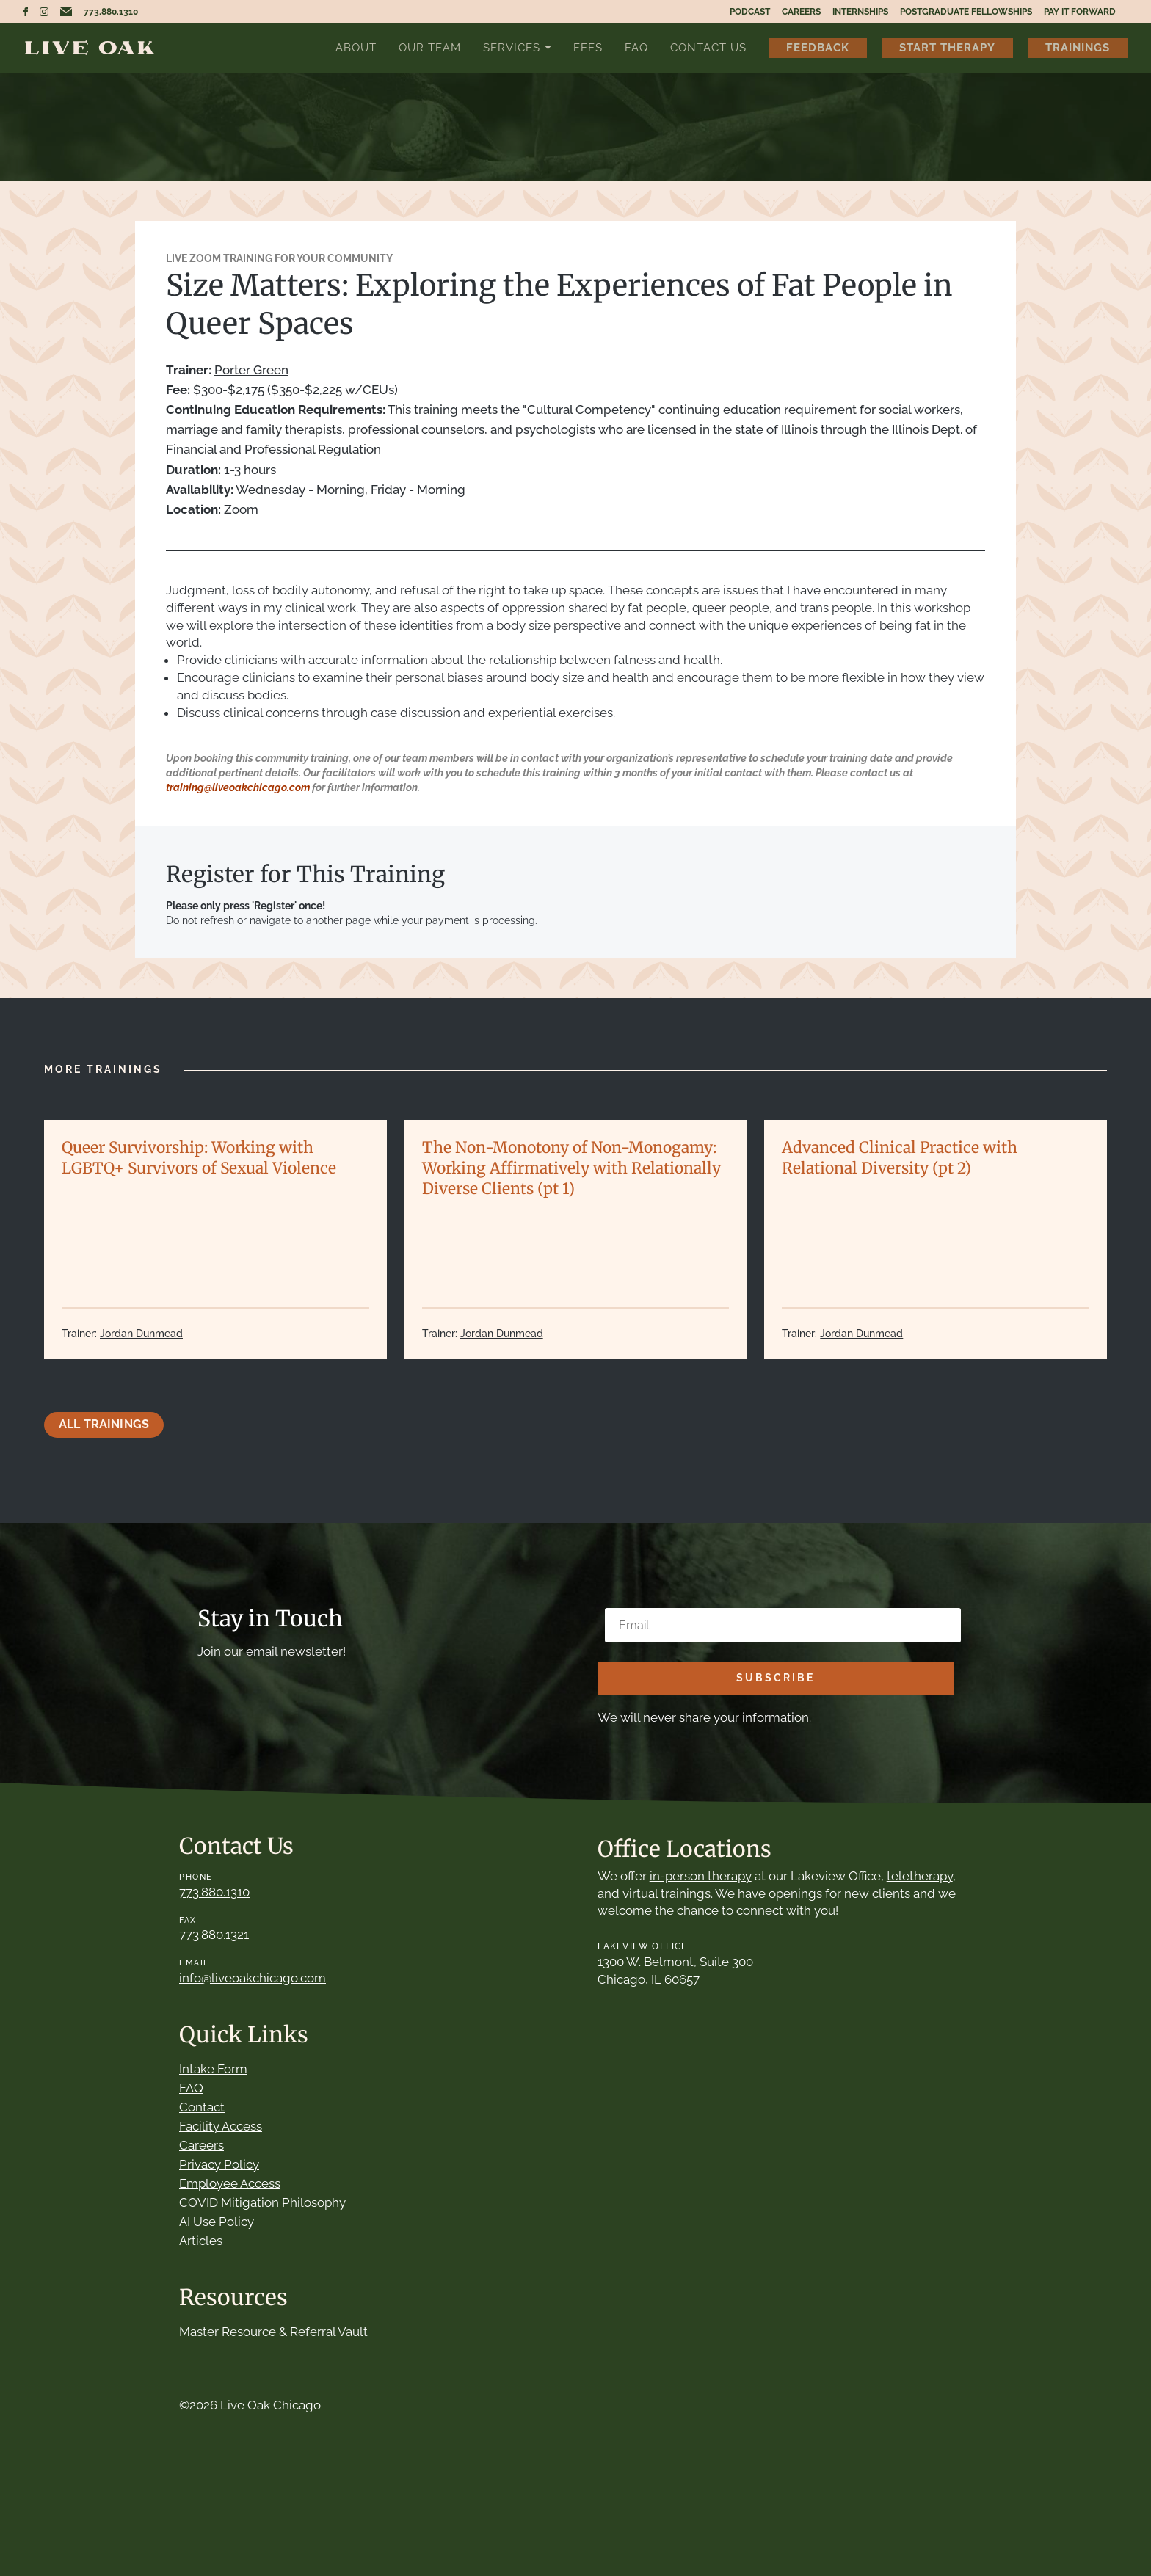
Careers (801, 12)
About (356, 47)
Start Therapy (947, 47)
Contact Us (708, 47)
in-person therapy (701, 1876)
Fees (588, 47)
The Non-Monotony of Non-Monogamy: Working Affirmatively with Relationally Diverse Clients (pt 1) (571, 1168)
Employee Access (229, 2183)
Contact (202, 2107)
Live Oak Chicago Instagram (44, 11)
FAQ (636, 47)
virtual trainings (666, 1893)
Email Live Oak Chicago (66, 11)
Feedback (817, 47)
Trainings (1077, 47)
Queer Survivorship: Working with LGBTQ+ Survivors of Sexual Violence (199, 1158)
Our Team (430, 47)
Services (511, 47)
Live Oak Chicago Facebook (25, 11)
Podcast (750, 12)
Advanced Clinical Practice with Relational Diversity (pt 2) (899, 1158)
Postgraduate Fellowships (966, 12)
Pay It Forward (1080, 12)
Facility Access (220, 2126)
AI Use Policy (216, 2221)
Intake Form (213, 2069)
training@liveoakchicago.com (238, 787)
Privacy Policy (219, 2164)
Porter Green (251, 370)
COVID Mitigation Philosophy (262, 2202)
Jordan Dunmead (141, 1333)
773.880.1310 (111, 12)
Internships (860, 12)
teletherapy (920, 1876)
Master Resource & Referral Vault (273, 2331)
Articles (200, 2240)
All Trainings (104, 1424)
